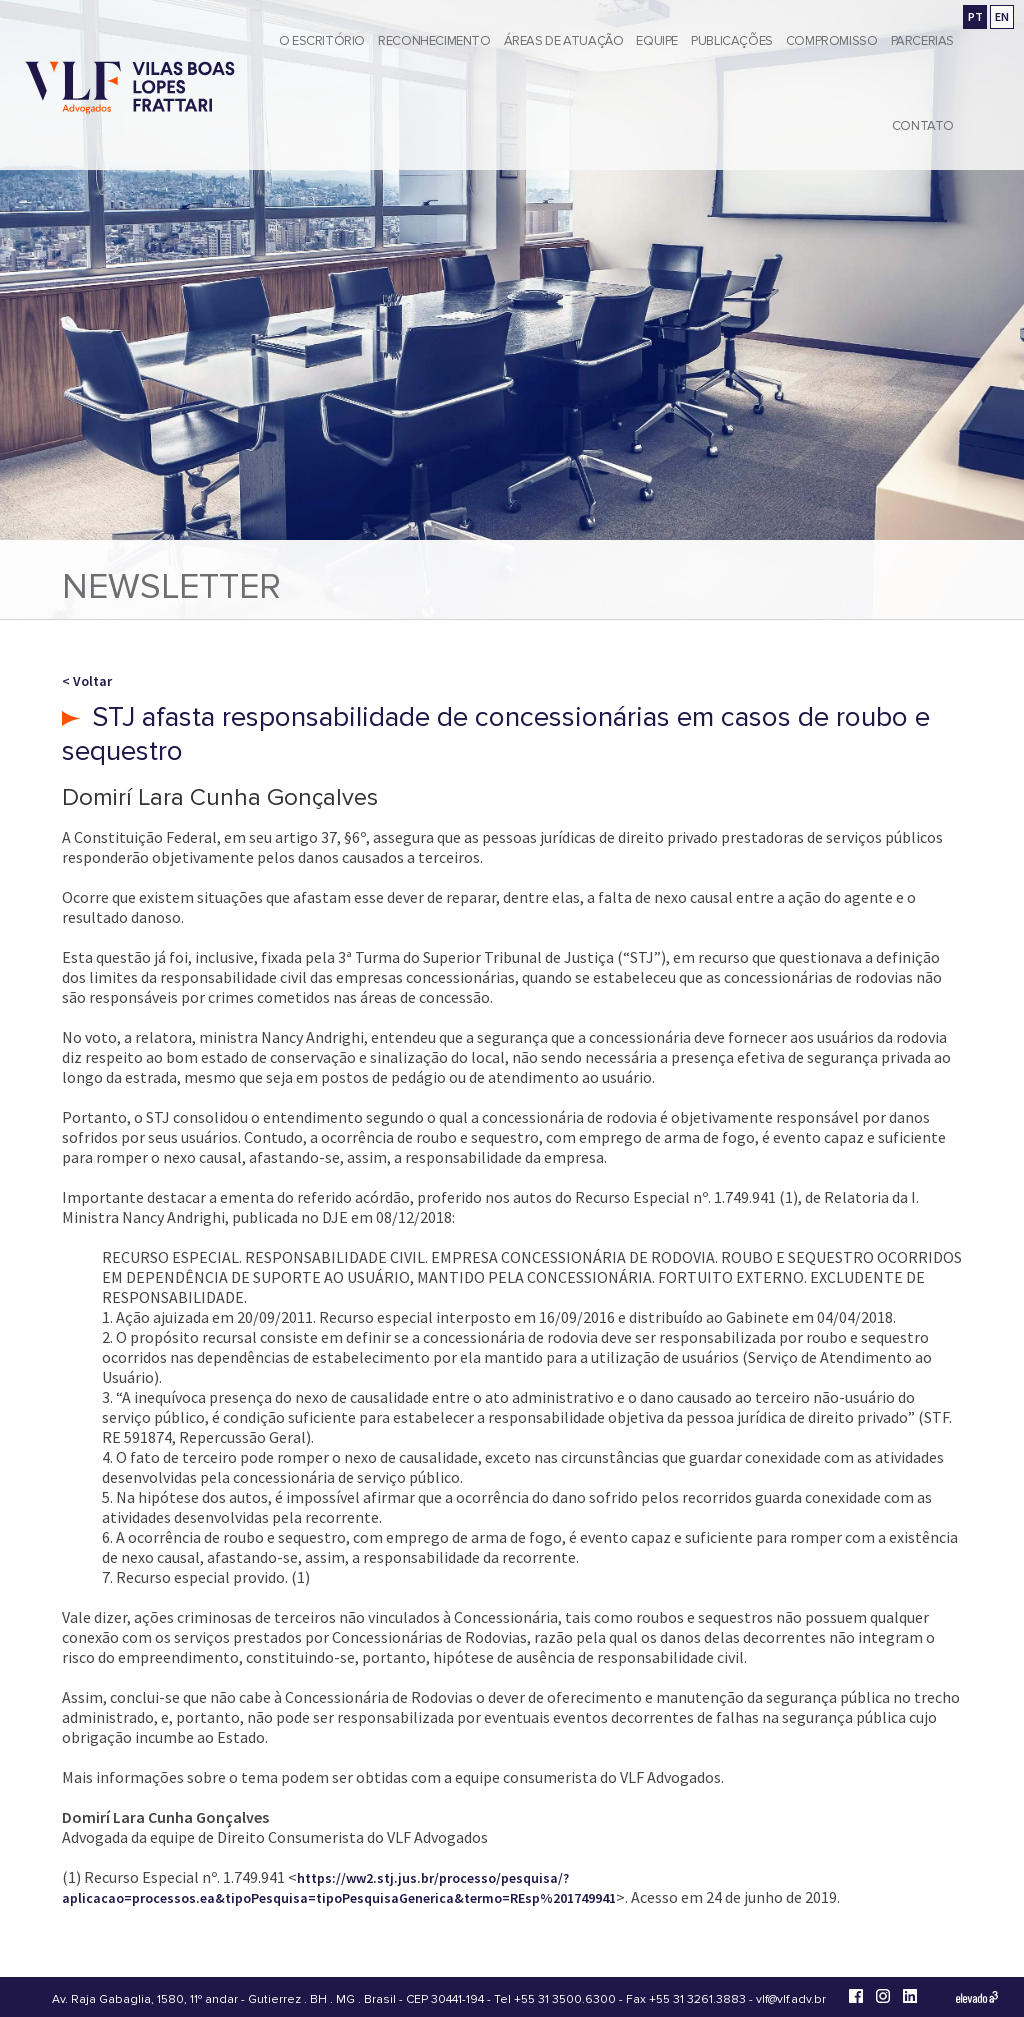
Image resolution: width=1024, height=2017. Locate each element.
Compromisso (832, 41)
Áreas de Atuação (564, 41)
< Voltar (87, 681)
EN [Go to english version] (1002, 16)
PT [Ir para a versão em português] (975, 16)
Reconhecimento (434, 41)
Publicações (732, 41)
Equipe (657, 41)
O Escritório (322, 41)
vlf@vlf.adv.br (791, 1999)
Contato (923, 126)
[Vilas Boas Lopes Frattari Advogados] (130, 89)
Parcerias (923, 41)
